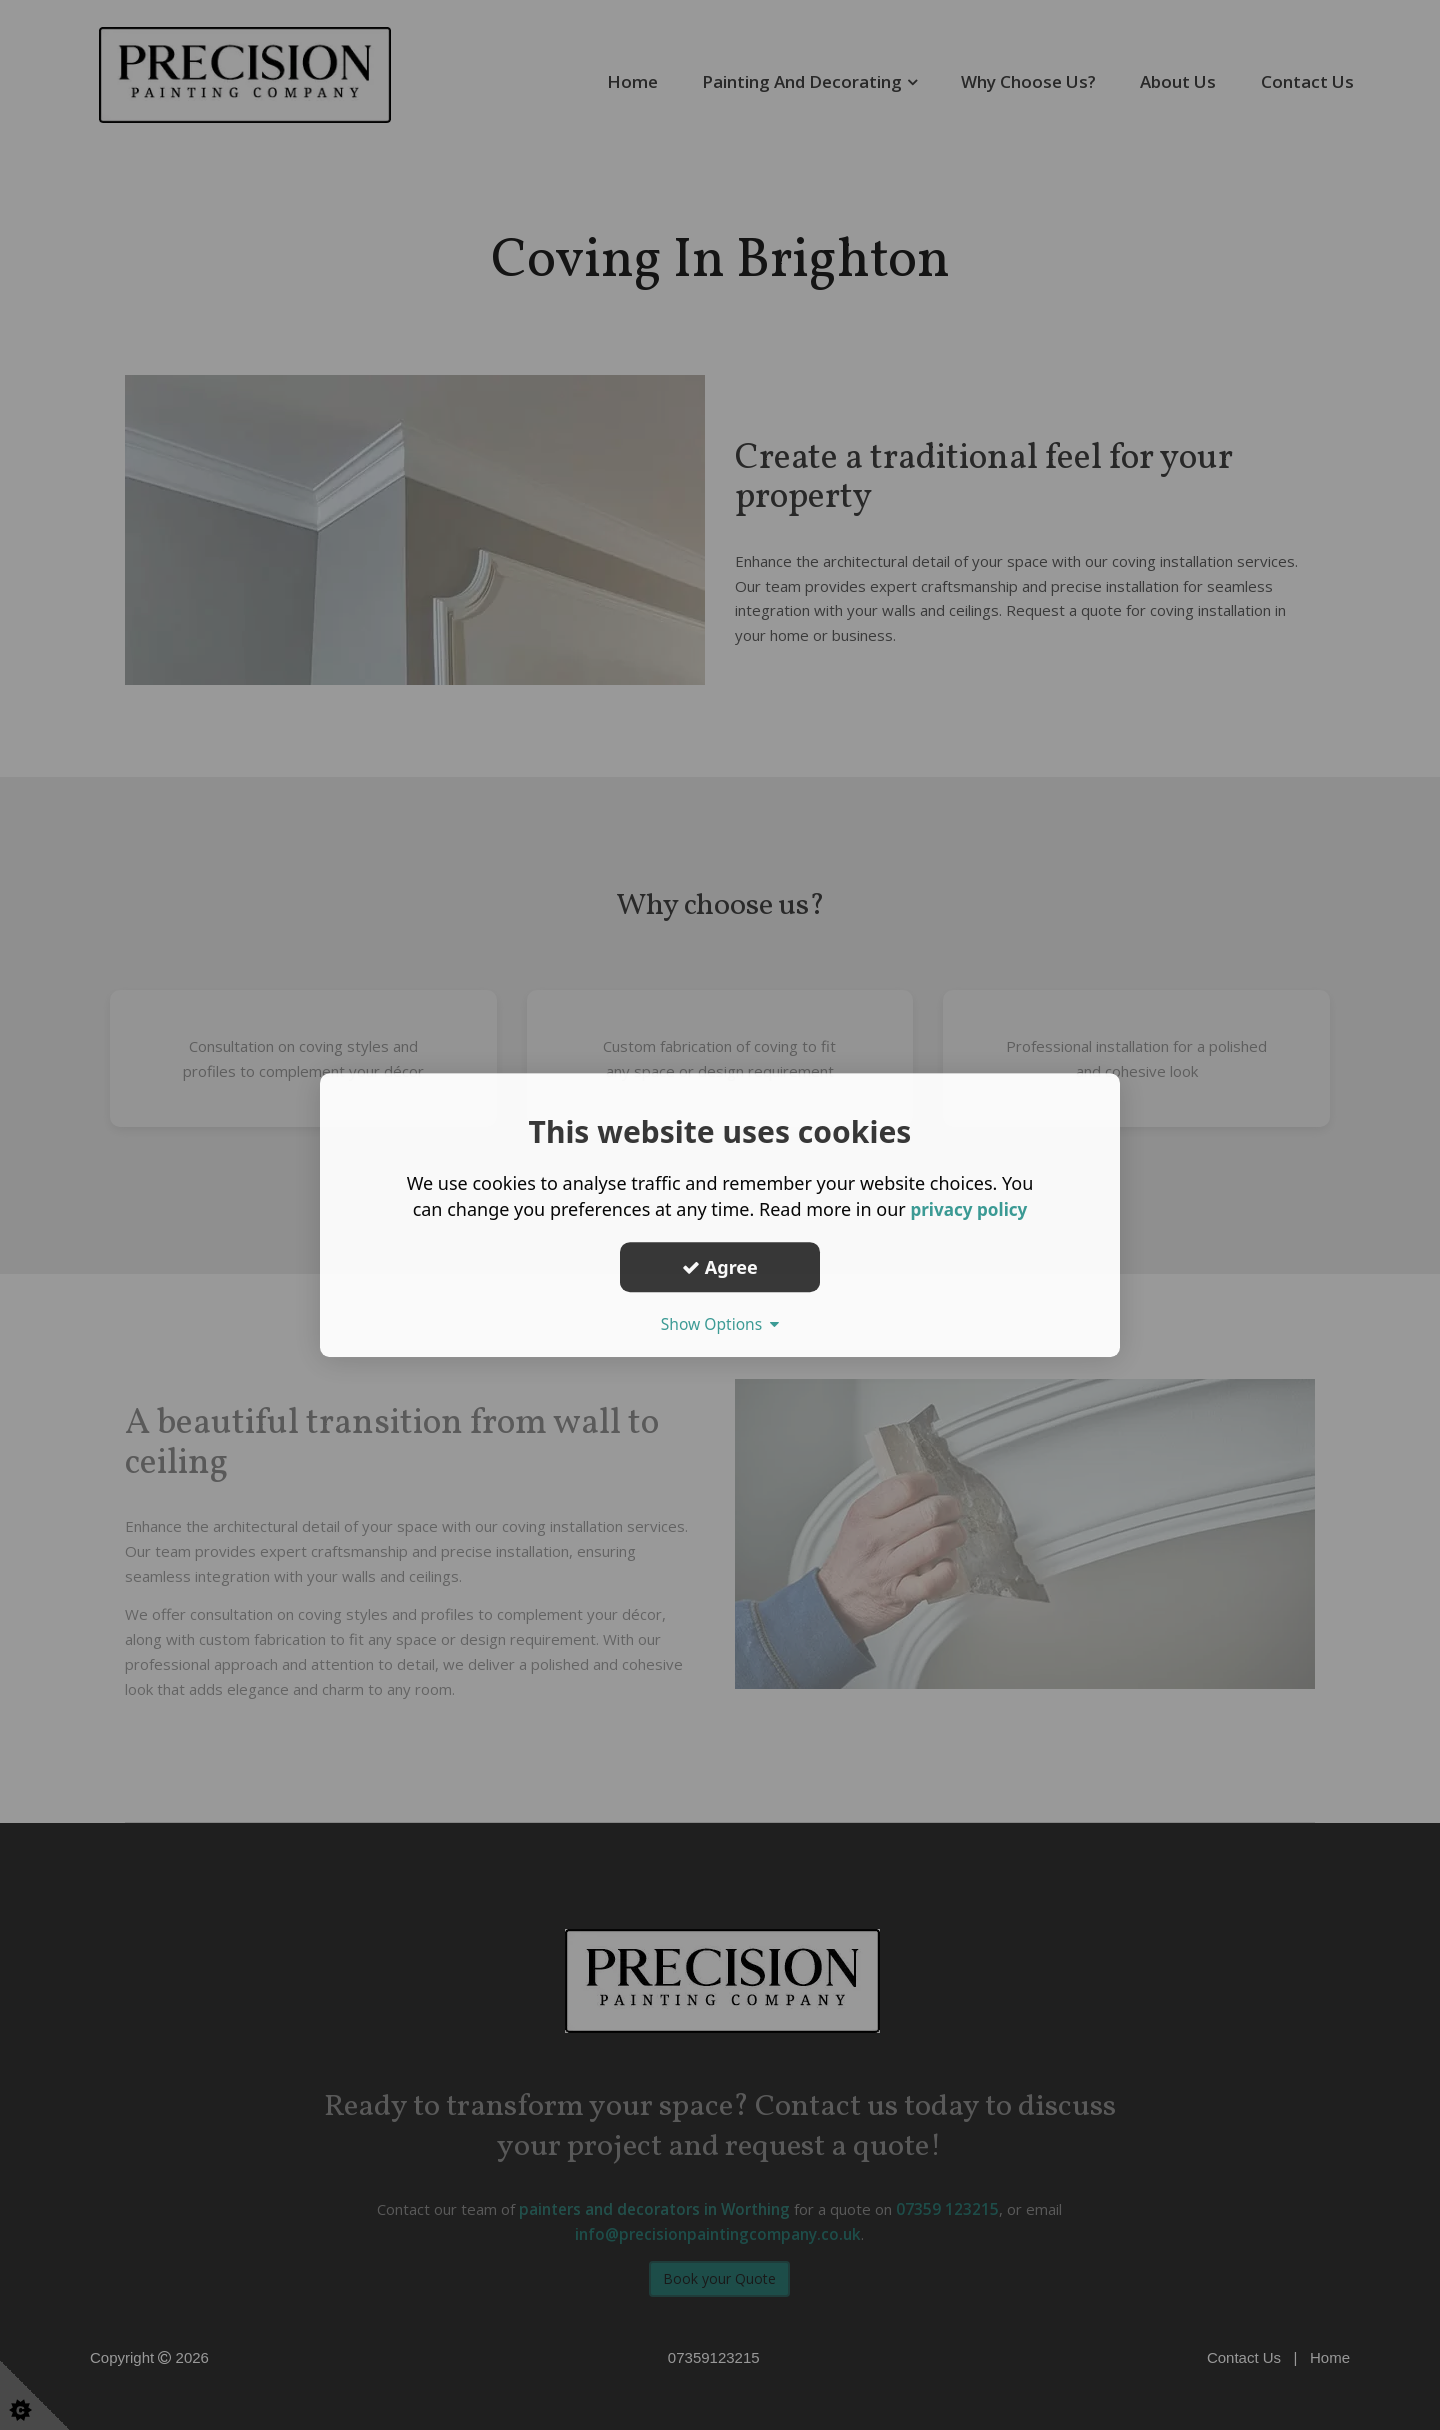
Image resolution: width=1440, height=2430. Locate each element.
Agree (720, 1267)
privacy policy (968, 1209)
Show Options (720, 1324)
